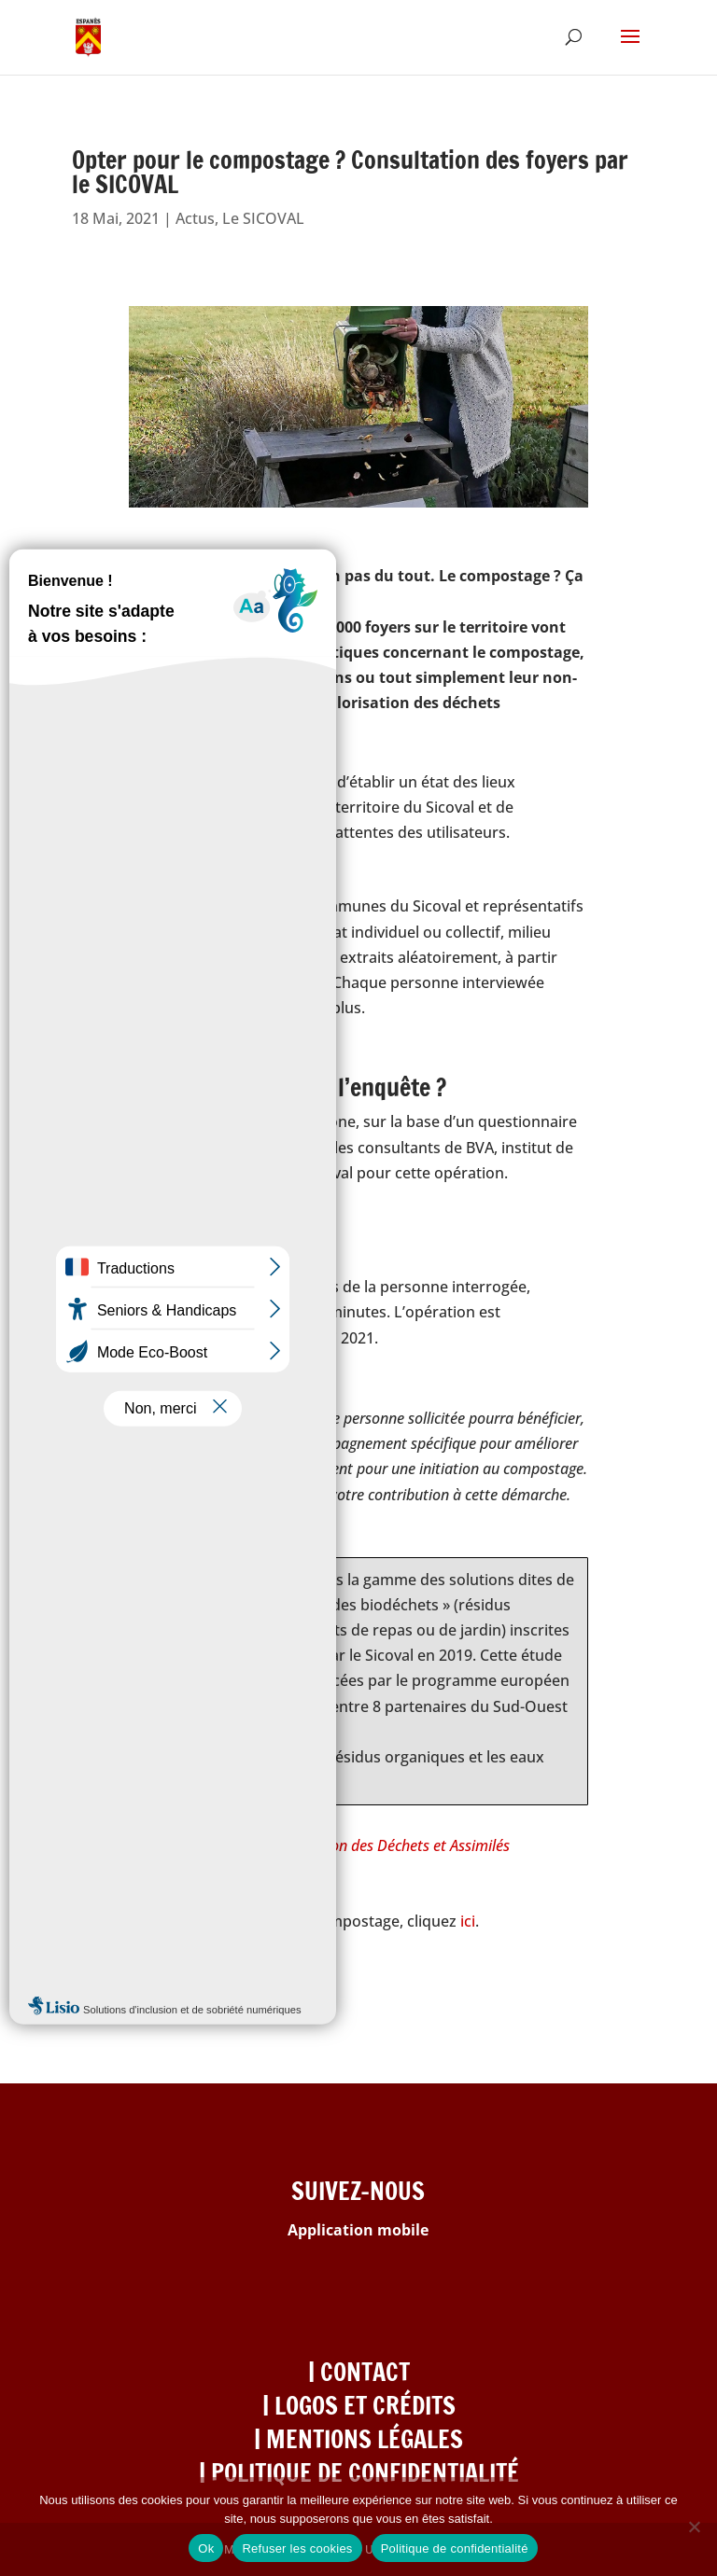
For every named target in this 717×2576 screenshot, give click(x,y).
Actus (195, 218)
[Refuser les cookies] (693, 2526)
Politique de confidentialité (454, 2548)
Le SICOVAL (263, 218)
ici (467, 1921)
